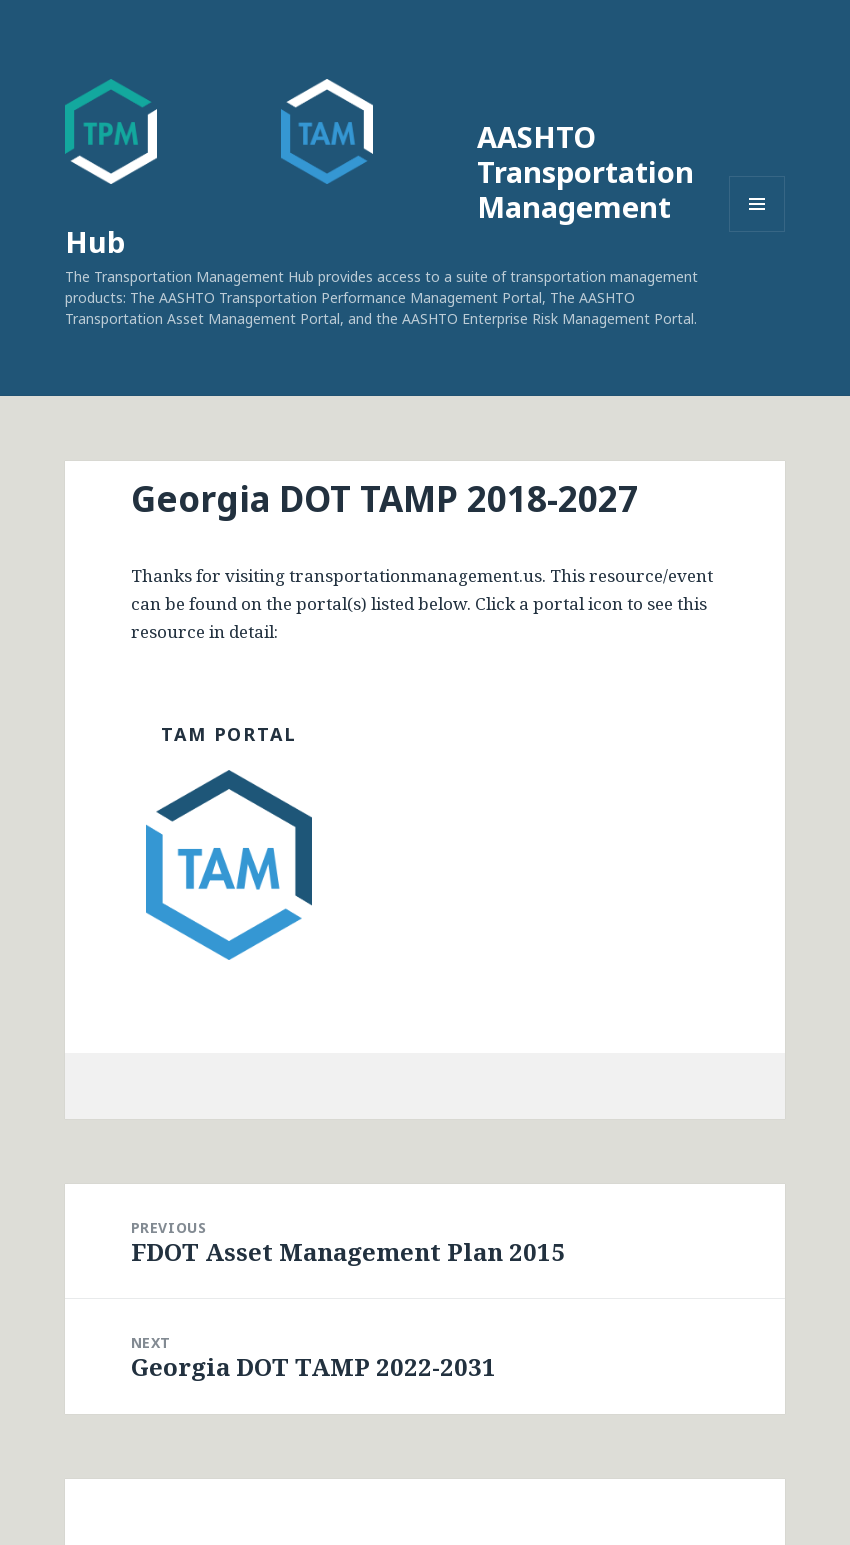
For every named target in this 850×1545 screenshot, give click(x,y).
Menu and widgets (757, 231)
